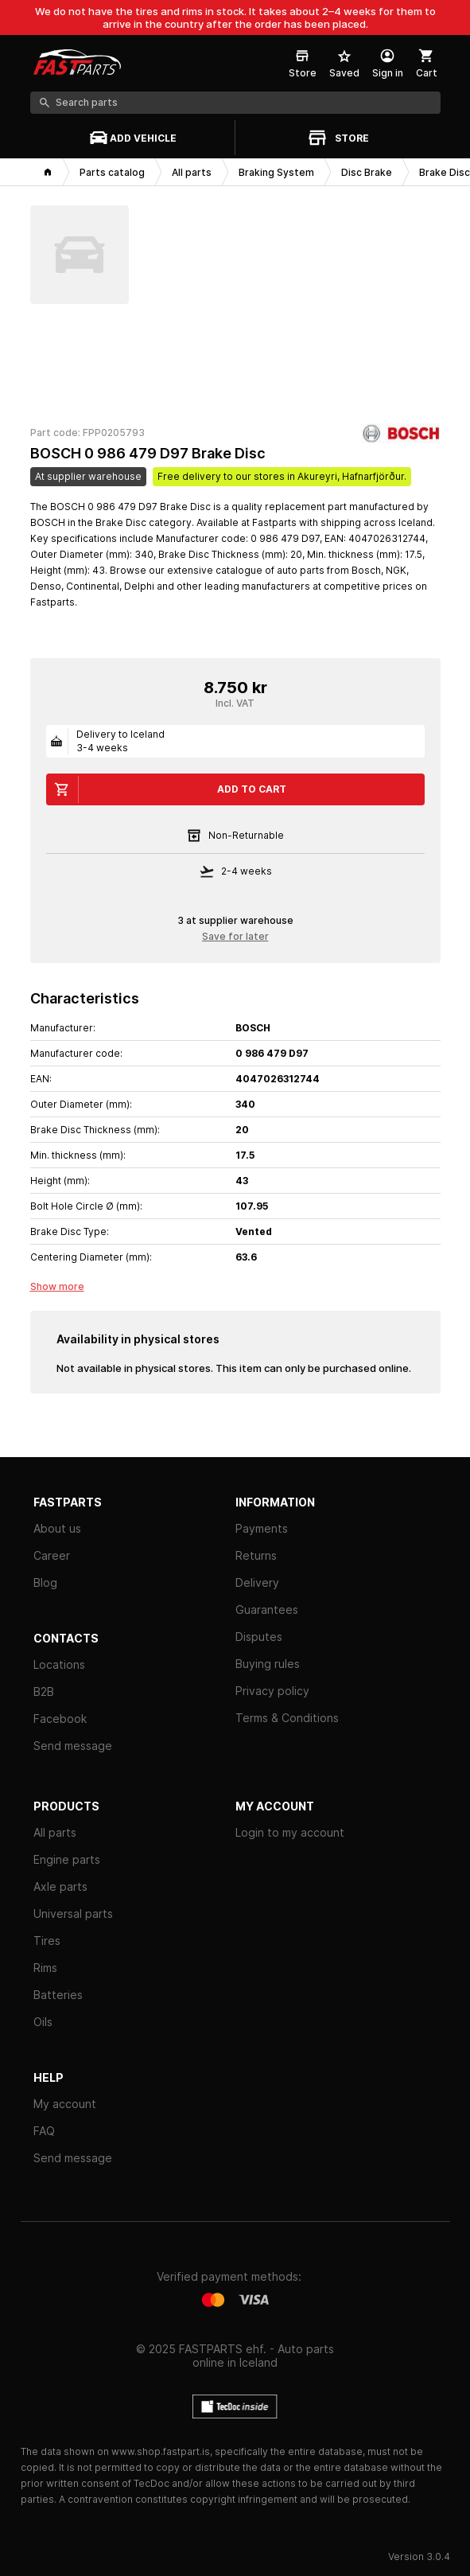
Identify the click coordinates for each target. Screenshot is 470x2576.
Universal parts (73, 1913)
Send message (72, 1745)
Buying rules (267, 1663)
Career (51, 1555)
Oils (42, 2021)
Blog (45, 1582)
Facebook (60, 1718)
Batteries (58, 1994)
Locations (59, 1664)
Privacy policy (272, 1690)
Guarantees (266, 1609)
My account (64, 2103)
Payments (261, 1528)
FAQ (44, 2131)
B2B (43, 1691)
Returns (256, 1555)
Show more (57, 1286)
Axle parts (60, 1886)
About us (57, 1528)
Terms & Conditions (287, 1717)
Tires (46, 1940)
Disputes (258, 1636)
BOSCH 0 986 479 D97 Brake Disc (148, 453)
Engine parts (66, 1859)
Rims (45, 1967)
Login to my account (289, 1832)
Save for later (235, 936)
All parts (54, 1832)
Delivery (257, 1582)
